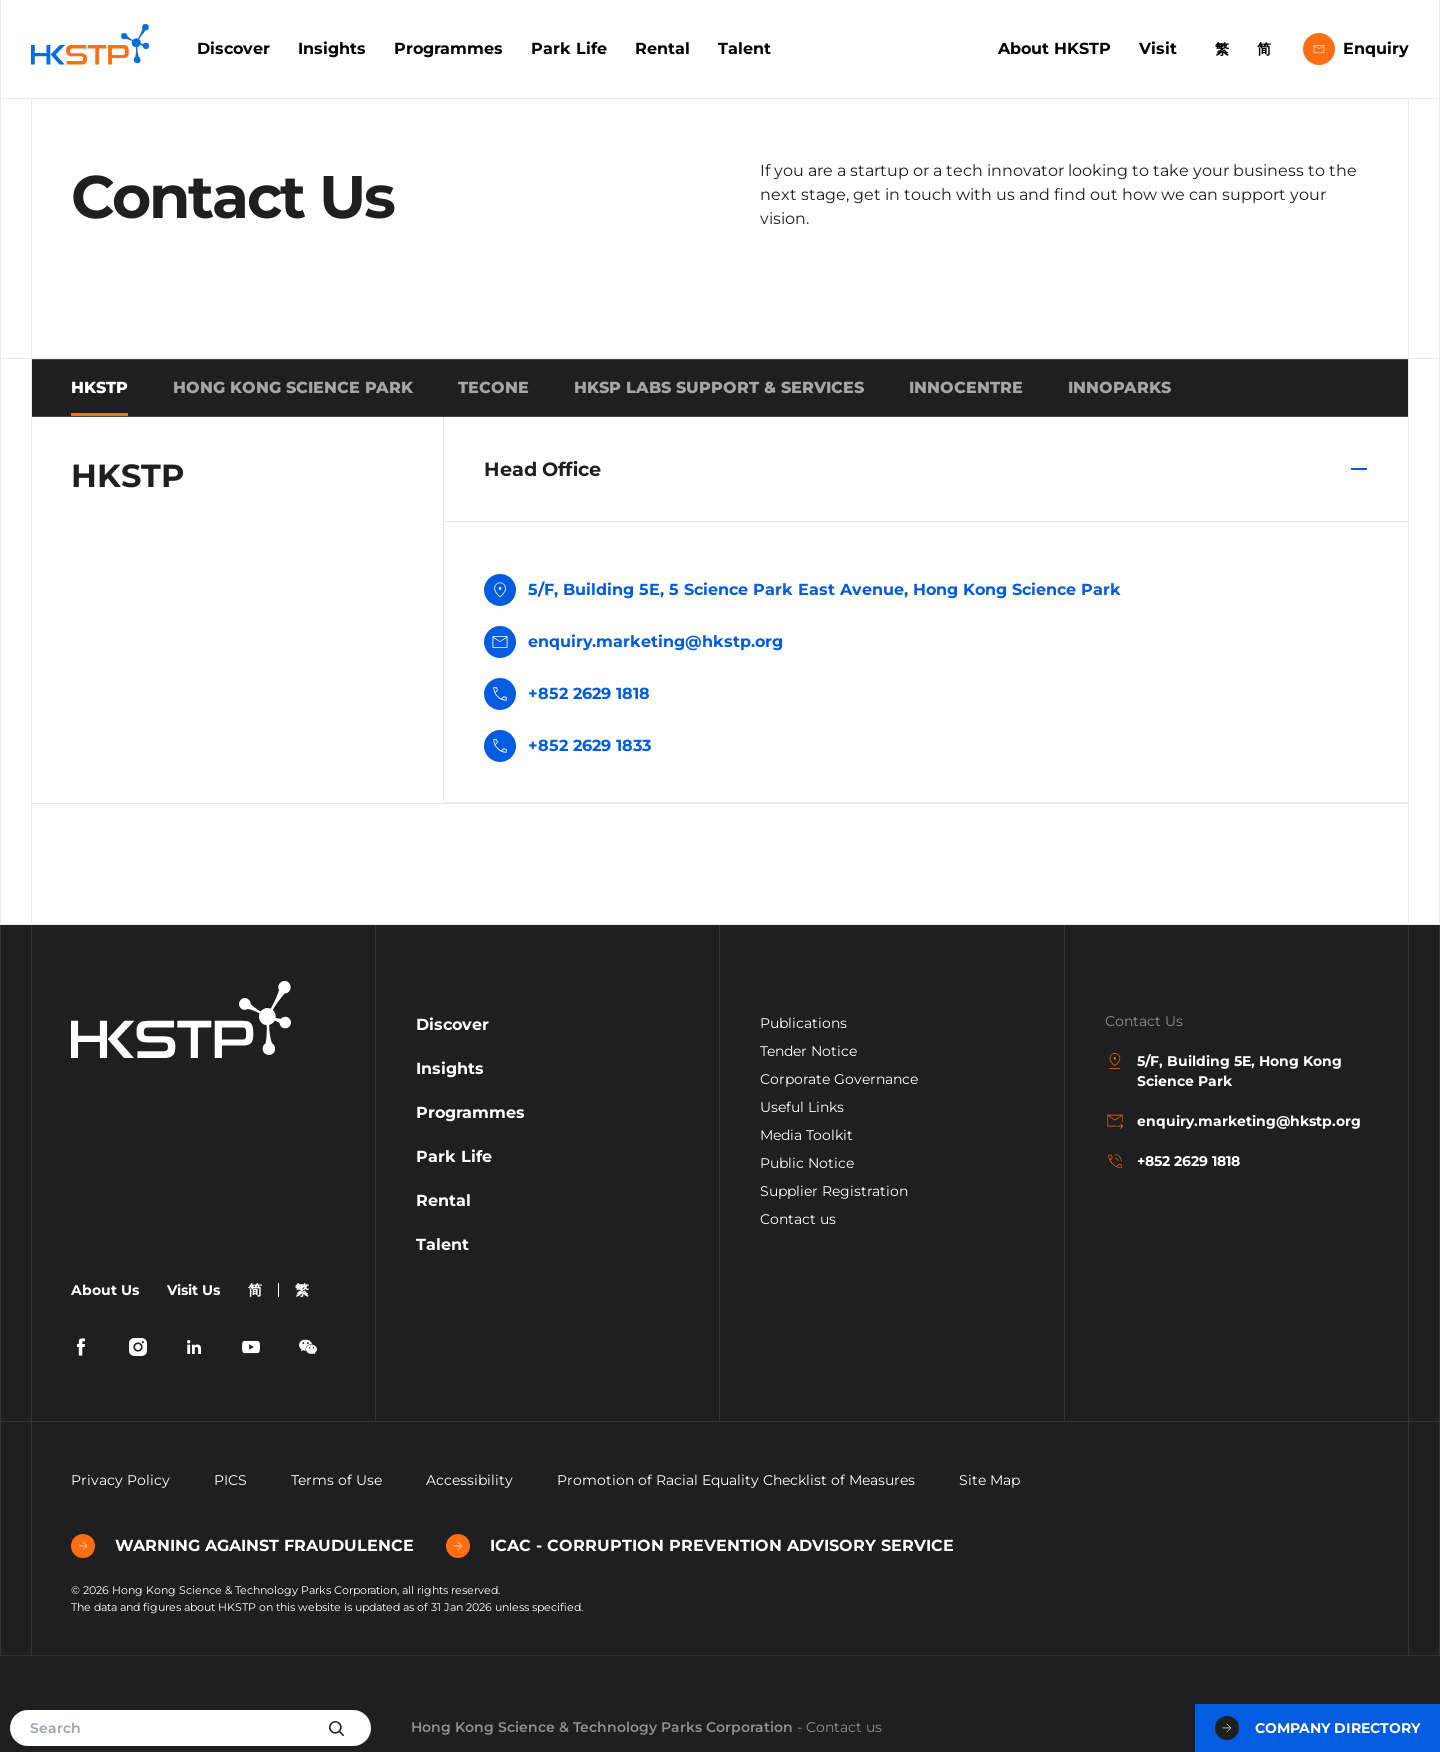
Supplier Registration (834, 1191)
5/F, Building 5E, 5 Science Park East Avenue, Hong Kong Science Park (802, 592)
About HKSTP (1054, 48)
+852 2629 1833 (589, 745)
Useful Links (802, 1107)
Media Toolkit (806, 1135)
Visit (1158, 48)
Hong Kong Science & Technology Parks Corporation (602, 1727)
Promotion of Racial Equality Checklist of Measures (736, 1480)
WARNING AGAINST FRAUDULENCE (242, 1546)
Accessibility (469, 1480)
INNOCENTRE (966, 387)
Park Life (569, 48)
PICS (230, 1480)
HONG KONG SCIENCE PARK (293, 387)
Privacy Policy (120, 1480)
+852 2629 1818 (589, 693)
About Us (105, 1290)
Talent (744, 48)
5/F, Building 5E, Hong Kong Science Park (1223, 1070)
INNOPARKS (1119, 387)
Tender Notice (808, 1051)
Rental (662, 48)
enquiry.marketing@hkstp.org (633, 644)
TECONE (493, 387)
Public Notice (807, 1163)
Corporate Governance (839, 1079)
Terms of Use (336, 1480)
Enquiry (1356, 49)
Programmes (448, 48)
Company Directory (1317, 1728)
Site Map (989, 1480)
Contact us (798, 1219)
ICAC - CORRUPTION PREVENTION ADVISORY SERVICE (700, 1546)
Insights (332, 48)
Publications (803, 1023)
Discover (233, 48)
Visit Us (193, 1290)
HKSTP (99, 387)
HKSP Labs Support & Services (719, 387)
